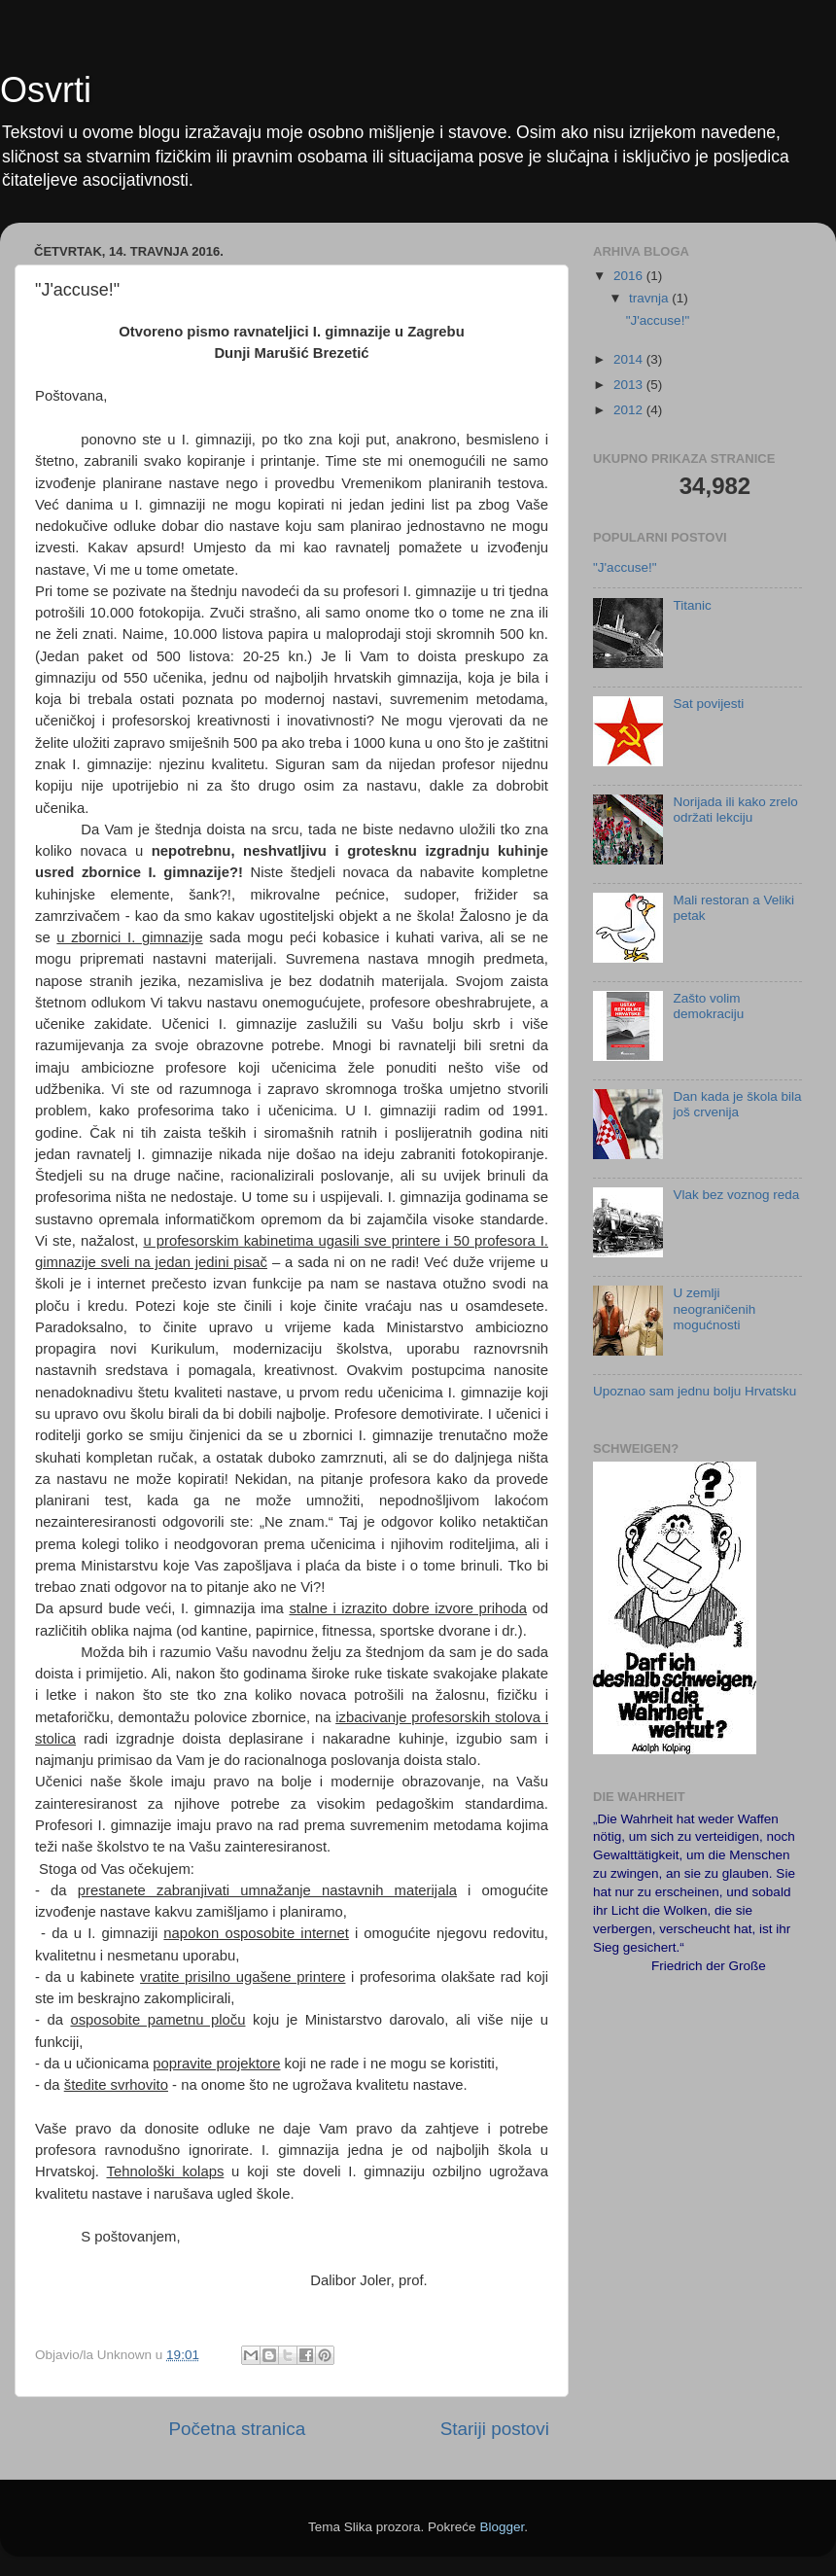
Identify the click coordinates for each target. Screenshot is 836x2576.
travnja (650, 298)
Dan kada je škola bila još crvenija (737, 1104)
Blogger (501, 2527)
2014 (629, 359)
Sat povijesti (708, 703)
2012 (629, 410)
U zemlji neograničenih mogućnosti (714, 1308)
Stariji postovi (494, 2428)
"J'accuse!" (657, 320)
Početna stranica (236, 2428)
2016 (629, 275)
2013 (629, 384)
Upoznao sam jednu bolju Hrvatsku (694, 1391)
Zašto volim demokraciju (708, 1006)
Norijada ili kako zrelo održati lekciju (735, 809)
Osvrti (45, 90)
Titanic (692, 605)
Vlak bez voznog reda (736, 1194)
